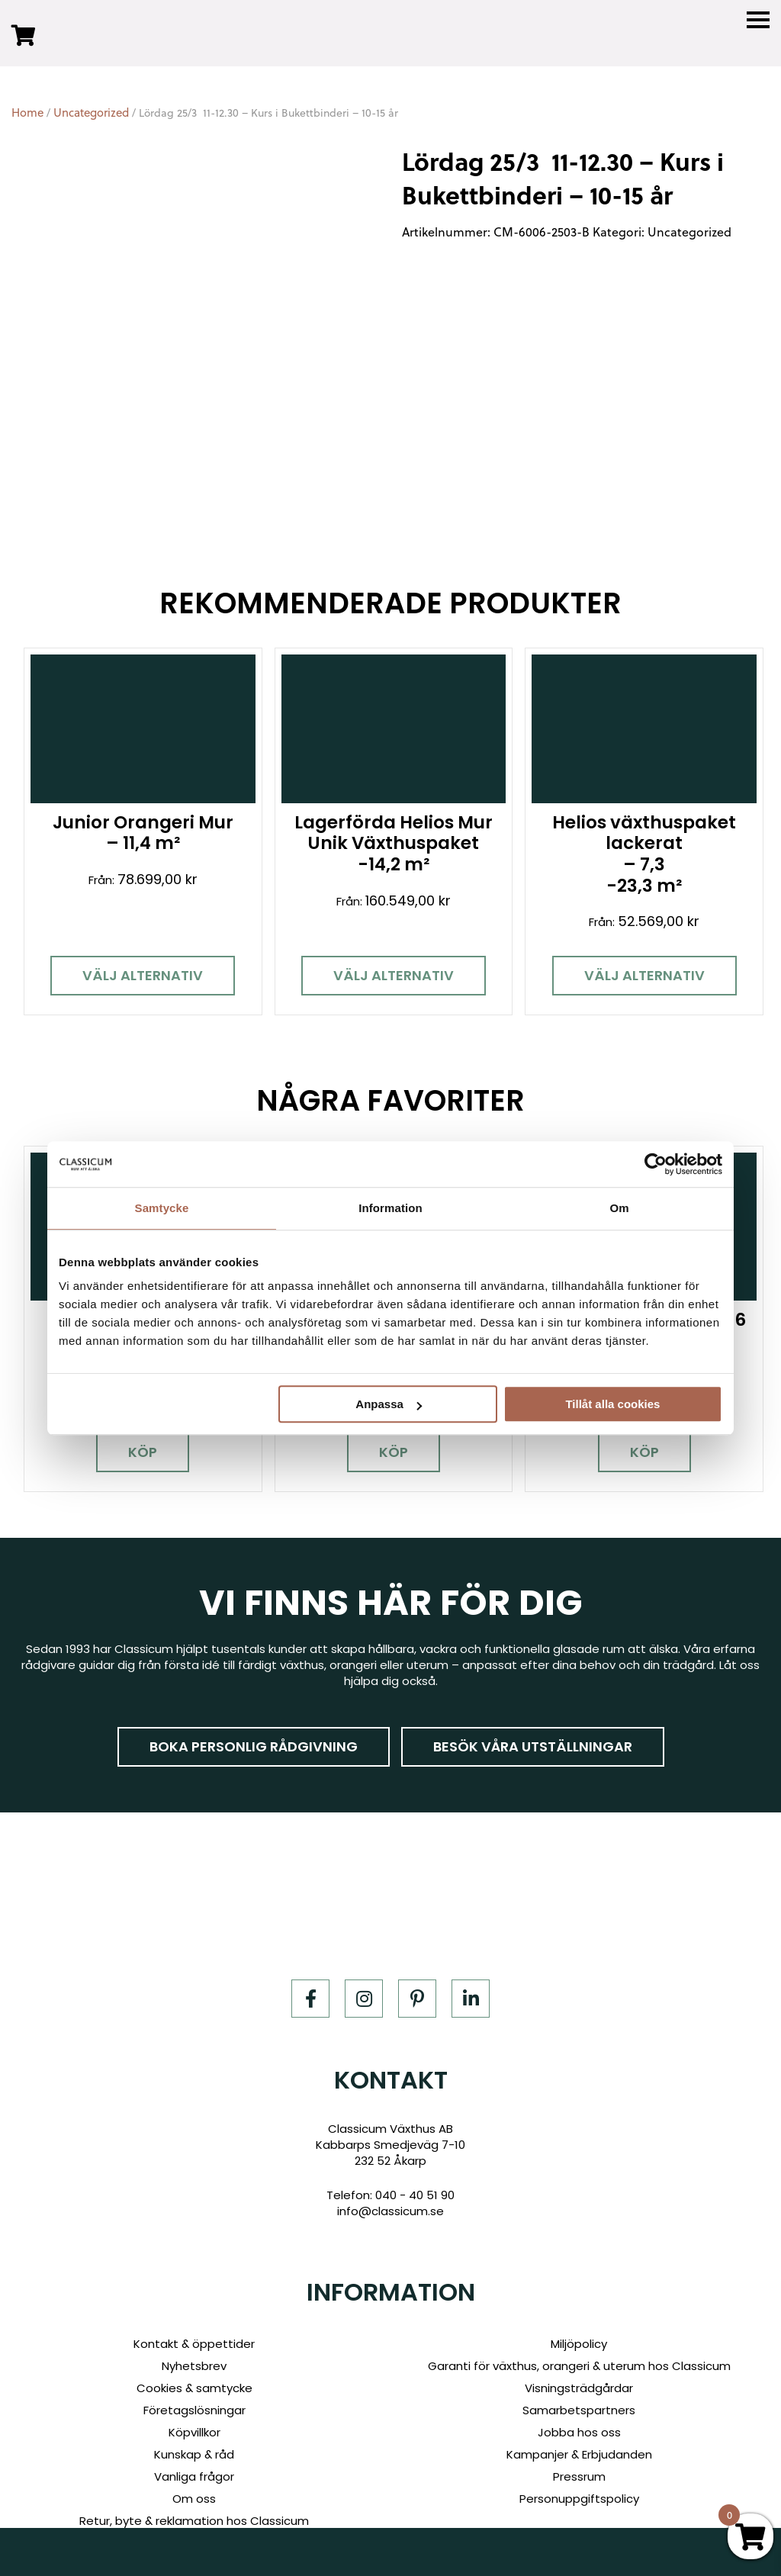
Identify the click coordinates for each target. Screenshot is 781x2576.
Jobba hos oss (579, 2399)
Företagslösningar (194, 2377)
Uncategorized (91, 113)
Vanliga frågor (194, 2444)
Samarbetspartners (578, 2377)
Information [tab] (390, 1207)
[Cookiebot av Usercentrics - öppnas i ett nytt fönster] (655, 1164)
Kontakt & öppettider (194, 2311)
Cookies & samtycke (194, 2355)
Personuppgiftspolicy (579, 2466)
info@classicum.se (390, 2178)
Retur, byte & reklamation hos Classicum (194, 2488)
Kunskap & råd (194, 2422)
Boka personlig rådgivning (253, 1713)
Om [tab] (618, 1207)
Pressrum (579, 2444)
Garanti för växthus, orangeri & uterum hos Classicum (579, 2333)
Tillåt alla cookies (612, 1403)
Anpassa (388, 1403)
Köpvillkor (194, 2399)
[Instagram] (364, 1966)
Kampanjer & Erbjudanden (579, 2422)
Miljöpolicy (579, 2311)
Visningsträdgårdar (579, 2355)
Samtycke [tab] (162, 1207)
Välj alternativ (130, 959)
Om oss (194, 2466)
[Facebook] (310, 1966)
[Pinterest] (417, 1966)
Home (27, 113)
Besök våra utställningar (532, 1713)
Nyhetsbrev (194, 2333)
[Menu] (758, 20)
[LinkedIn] (471, 1966)
